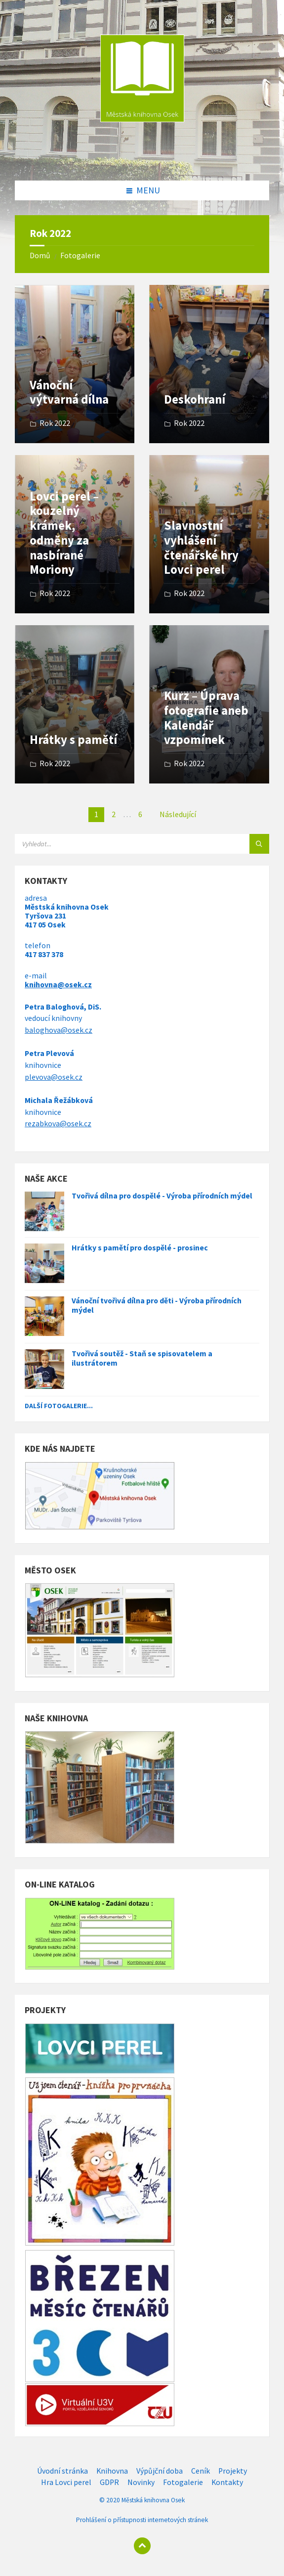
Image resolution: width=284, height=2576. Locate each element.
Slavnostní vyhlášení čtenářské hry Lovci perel (201, 547)
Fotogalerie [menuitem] (183, 2482)
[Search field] (138, 844)
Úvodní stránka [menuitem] (62, 2471)
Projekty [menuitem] (232, 2471)
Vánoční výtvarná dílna (69, 392)
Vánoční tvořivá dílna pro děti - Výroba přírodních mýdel (157, 1305)
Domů (40, 255)
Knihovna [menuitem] (112, 2471)
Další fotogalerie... (59, 1405)
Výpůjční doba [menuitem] (159, 2471)
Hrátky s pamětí (73, 739)
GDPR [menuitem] (109, 2482)
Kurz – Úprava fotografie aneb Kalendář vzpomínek (206, 717)
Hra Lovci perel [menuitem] (66, 2482)
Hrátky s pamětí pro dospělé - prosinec (140, 1247)
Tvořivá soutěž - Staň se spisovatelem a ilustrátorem (142, 1358)
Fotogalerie (80, 255)
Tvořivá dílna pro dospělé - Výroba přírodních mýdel (162, 1195)
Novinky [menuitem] (141, 2482)
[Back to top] (142, 2545)
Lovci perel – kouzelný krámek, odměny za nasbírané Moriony (64, 533)
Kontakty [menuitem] (227, 2482)
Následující (178, 814)
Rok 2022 (55, 423)
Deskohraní (194, 399)
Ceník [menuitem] (200, 2471)
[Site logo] (142, 160)
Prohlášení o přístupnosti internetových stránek (142, 2520)
